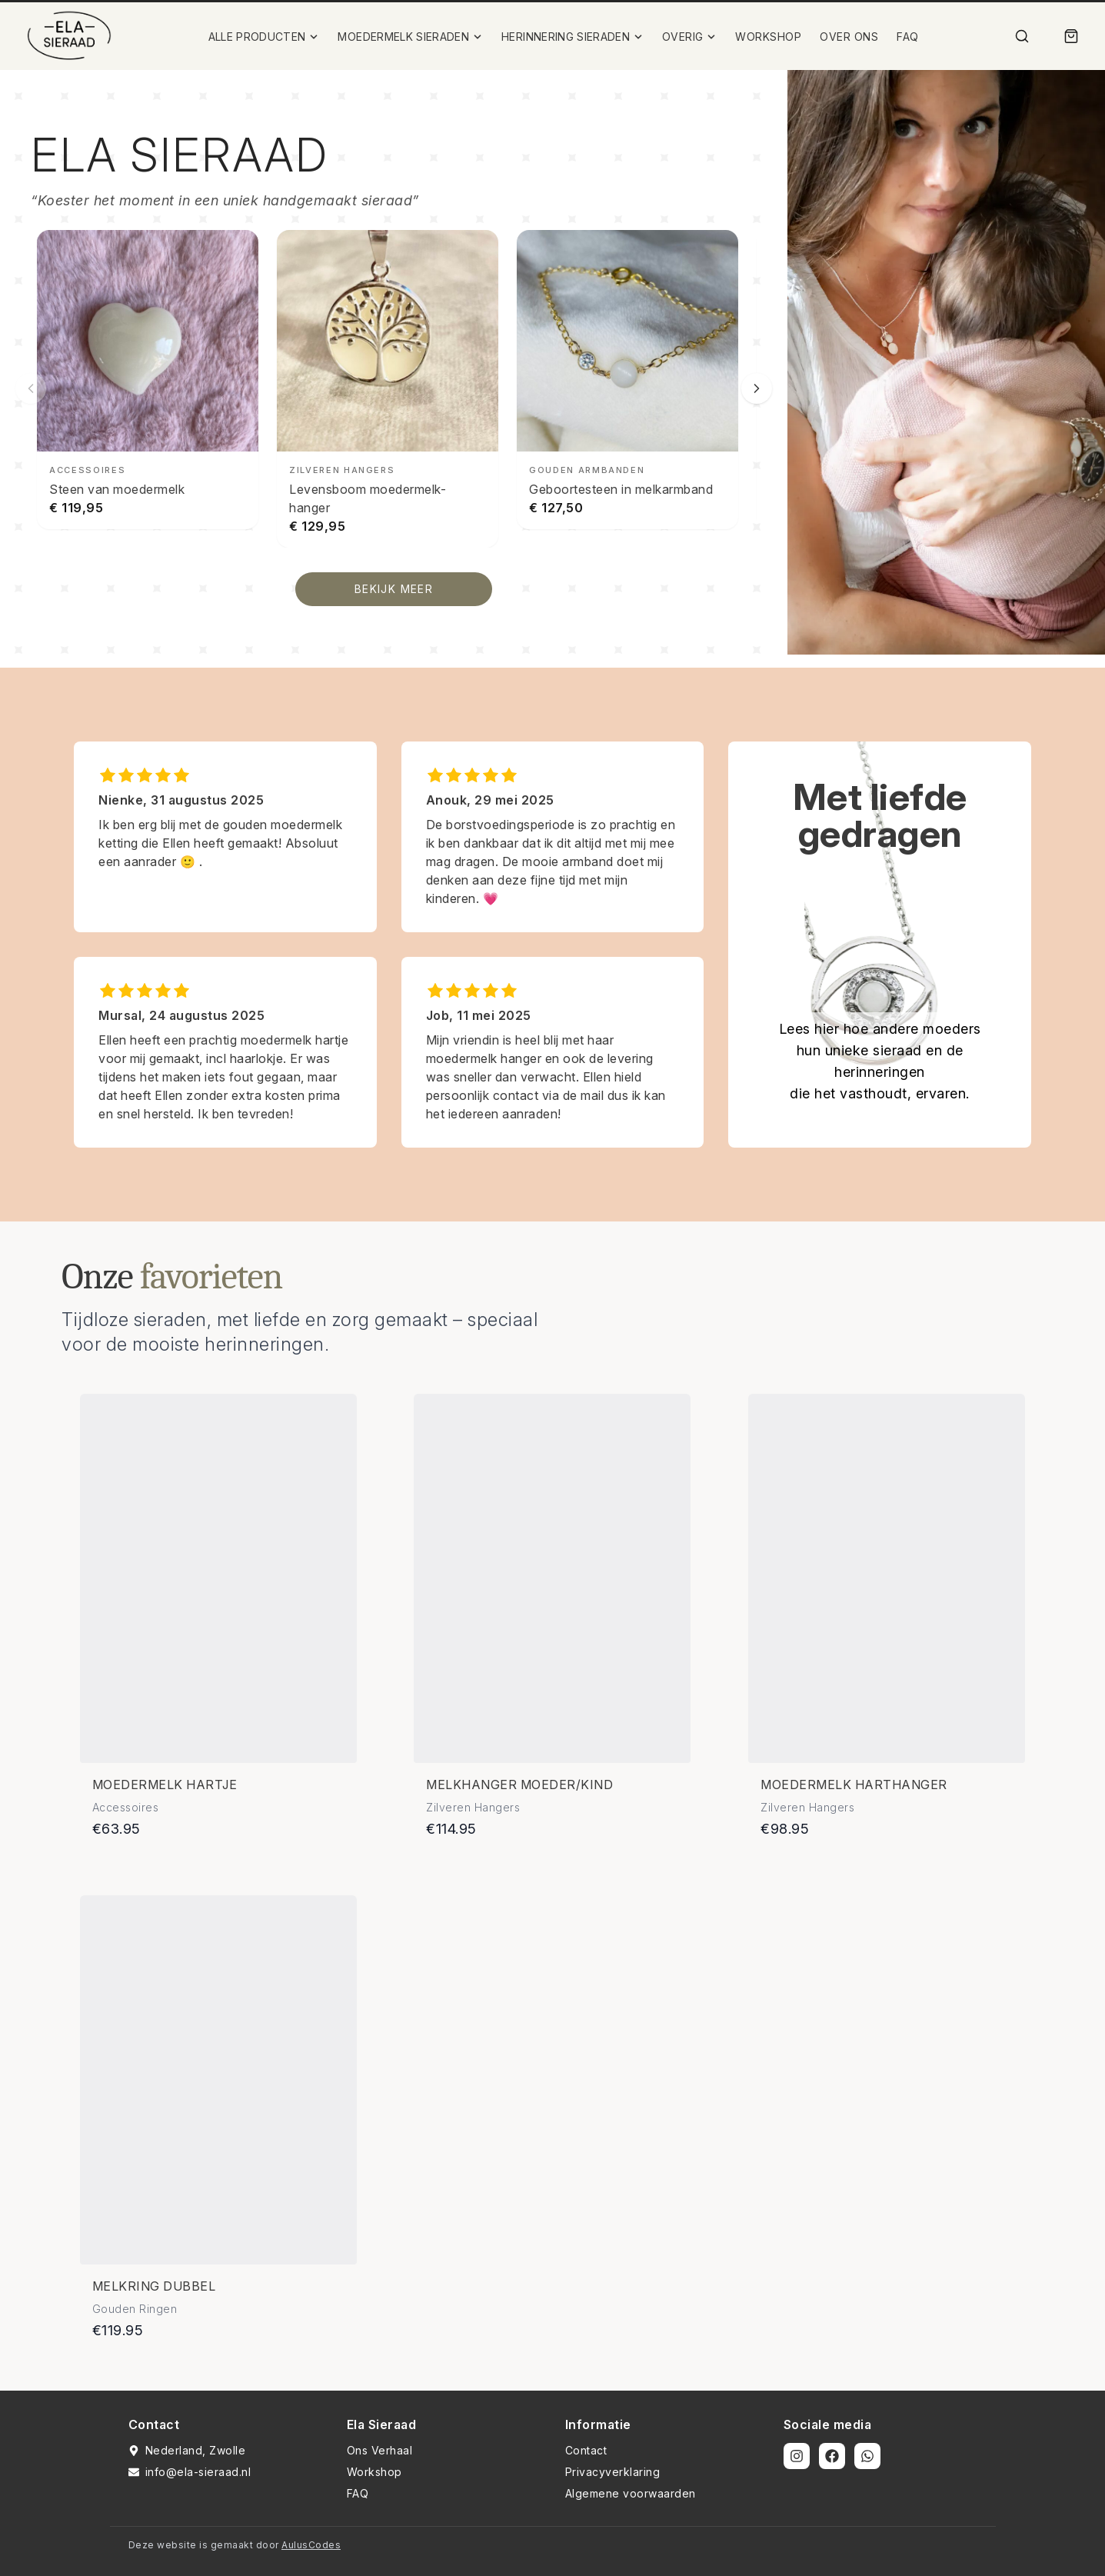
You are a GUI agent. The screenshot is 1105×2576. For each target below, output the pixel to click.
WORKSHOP (768, 36)
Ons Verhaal (380, 2450)
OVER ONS (849, 36)
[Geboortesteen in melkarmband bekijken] (627, 379)
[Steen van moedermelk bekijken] (147, 379)
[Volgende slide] (756, 388)
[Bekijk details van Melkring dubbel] (218, 2079)
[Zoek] (1022, 36)
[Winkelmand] (1071, 36)
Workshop (374, 2471)
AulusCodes (311, 2545)
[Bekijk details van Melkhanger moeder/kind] (552, 1578)
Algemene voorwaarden (630, 2493)
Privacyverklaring (613, 2471)
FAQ (908, 36)
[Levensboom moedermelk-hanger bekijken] (387, 389)
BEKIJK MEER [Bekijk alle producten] (393, 588)
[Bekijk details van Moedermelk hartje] (218, 1578)
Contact (586, 2450)
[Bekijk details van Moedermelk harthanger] (886, 1578)
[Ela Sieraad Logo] (69, 36)
